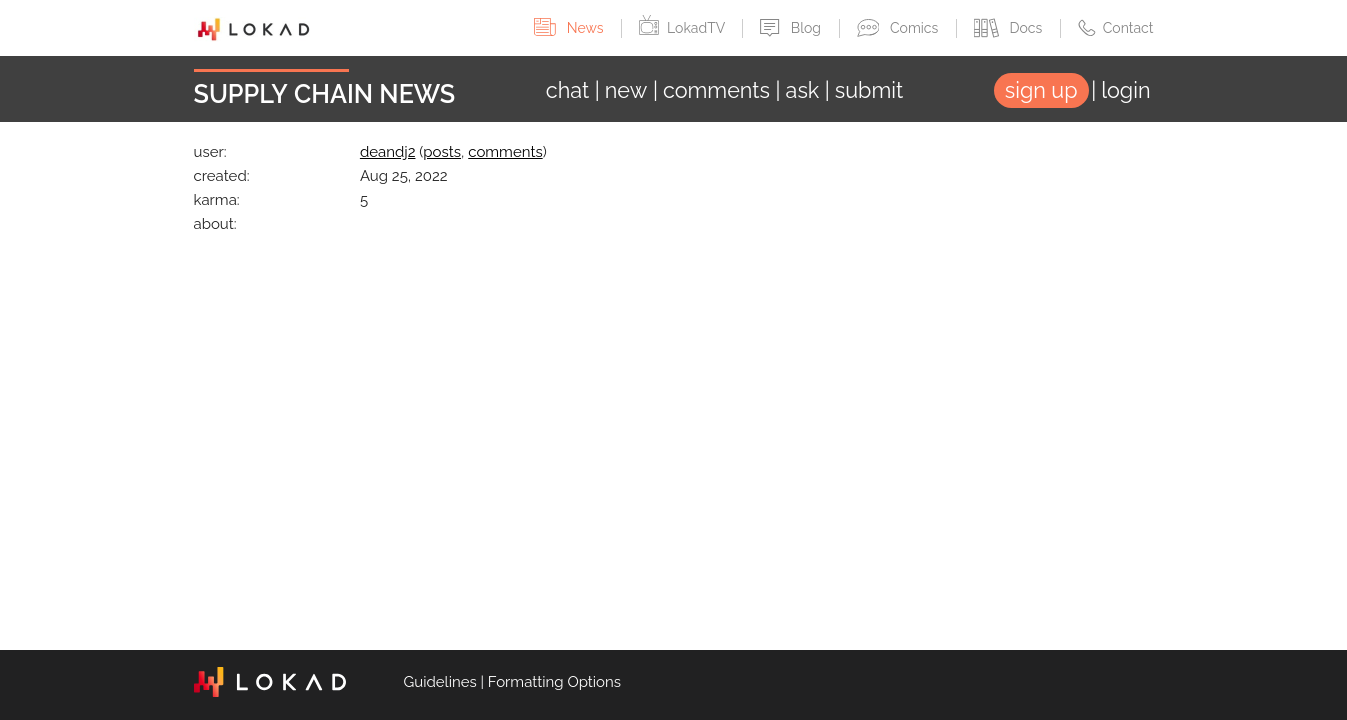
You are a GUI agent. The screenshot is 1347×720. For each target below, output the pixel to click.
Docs (1010, 28)
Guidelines (440, 682)
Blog (792, 28)
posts (442, 152)
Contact (1116, 28)
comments (505, 152)
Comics (899, 28)
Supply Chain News (325, 94)
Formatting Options (554, 682)
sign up (1041, 90)
